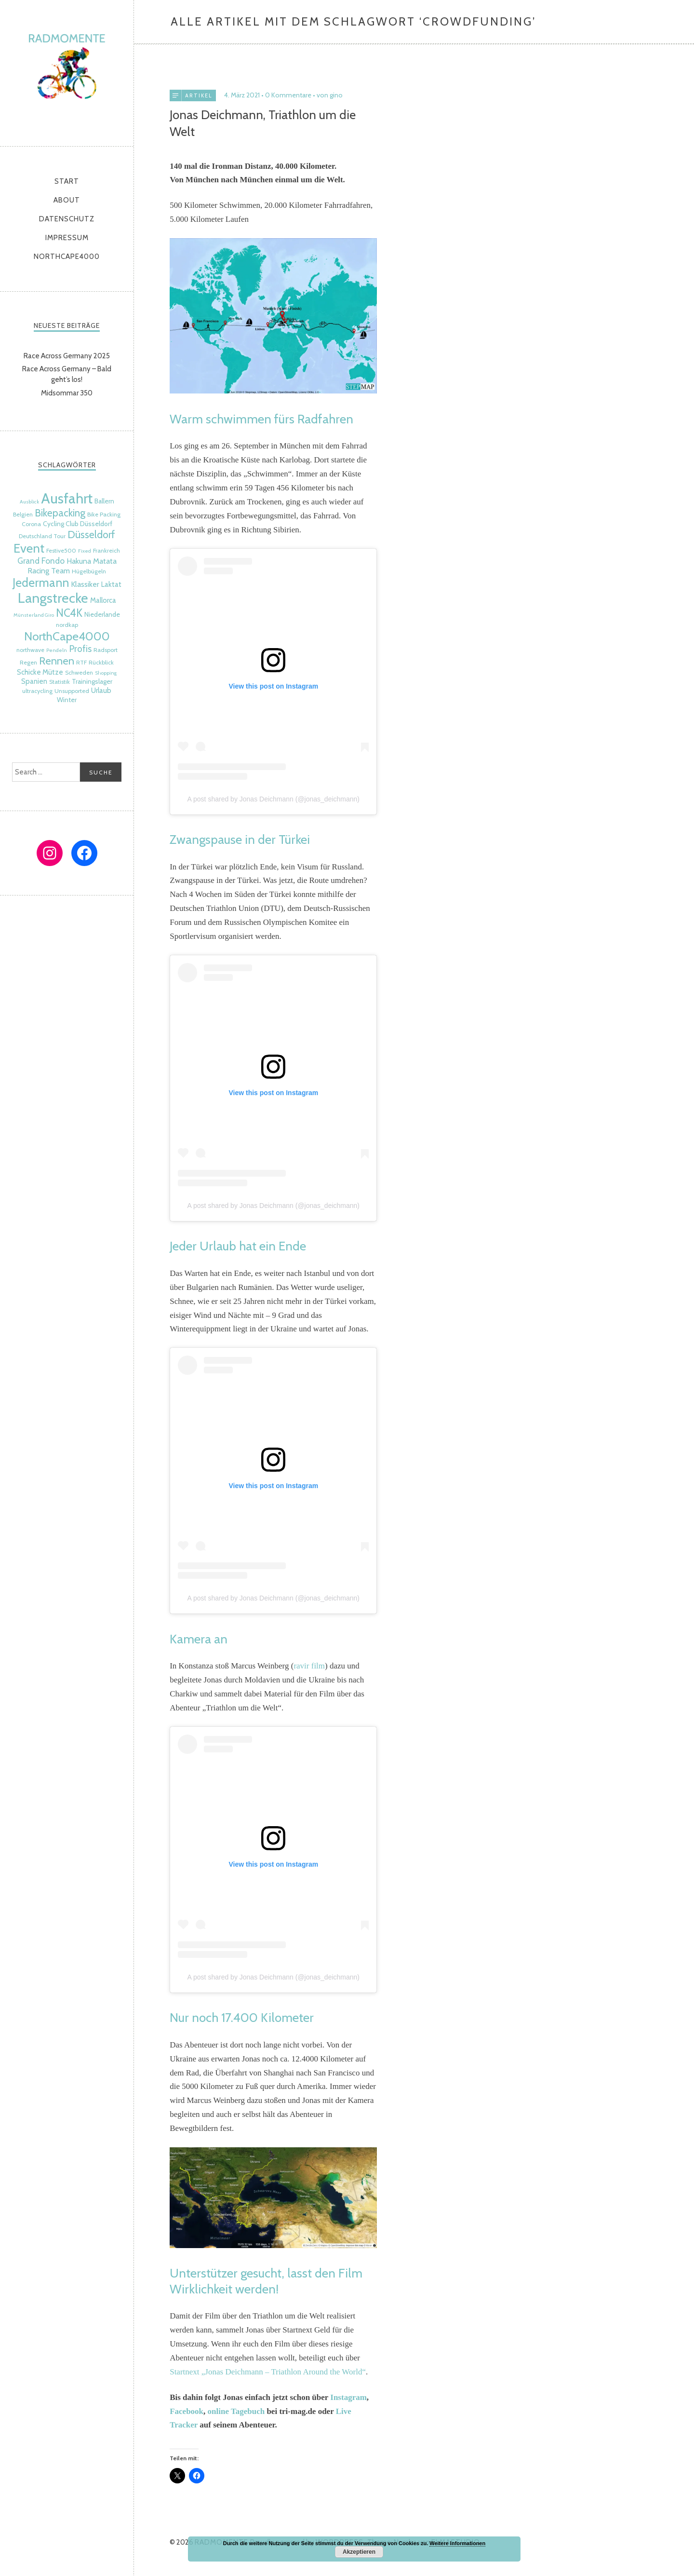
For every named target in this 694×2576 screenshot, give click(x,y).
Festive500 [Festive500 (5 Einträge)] (61, 550)
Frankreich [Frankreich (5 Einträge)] (106, 550)
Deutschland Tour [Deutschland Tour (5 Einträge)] (42, 536)
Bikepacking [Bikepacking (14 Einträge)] (60, 513)
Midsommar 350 (67, 393)
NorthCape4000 (67, 256)
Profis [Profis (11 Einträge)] (80, 648)
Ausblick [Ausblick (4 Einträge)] (29, 502)
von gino (330, 95)
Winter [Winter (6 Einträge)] (67, 700)
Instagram (348, 2396)
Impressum (67, 237)
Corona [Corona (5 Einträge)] (31, 524)
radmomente (66, 70)
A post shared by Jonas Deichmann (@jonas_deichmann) (273, 798)
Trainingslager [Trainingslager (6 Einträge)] (92, 681)
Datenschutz (66, 219)
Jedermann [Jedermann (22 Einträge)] (41, 582)
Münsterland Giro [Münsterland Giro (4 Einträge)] (33, 615)
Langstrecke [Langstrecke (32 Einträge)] (53, 598)
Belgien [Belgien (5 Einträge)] (23, 514)
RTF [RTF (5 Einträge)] (81, 662)
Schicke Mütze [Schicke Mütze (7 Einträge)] (40, 672)
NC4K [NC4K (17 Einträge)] (69, 613)
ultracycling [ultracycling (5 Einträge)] (37, 690)
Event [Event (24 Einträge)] (28, 548)
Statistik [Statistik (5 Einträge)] (59, 681)
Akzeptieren (359, 2552)
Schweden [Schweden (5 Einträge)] (79, 672)
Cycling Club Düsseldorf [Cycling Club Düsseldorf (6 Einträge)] (77, 524)
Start (66, 181)
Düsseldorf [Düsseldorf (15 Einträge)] (91, 534)
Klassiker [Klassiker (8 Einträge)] (85, 584)
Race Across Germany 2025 (67, 356)
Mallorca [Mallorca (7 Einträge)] (103, 600)
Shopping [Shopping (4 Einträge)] (106, 673)
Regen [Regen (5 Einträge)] (28, 662)
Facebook (186, 2410)
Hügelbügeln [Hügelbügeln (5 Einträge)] (89, 571)
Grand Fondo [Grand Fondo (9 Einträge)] (41, 561)
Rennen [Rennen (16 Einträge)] (56, 660)
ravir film (309, 1664)
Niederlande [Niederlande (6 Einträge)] (102, 614)
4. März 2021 (242, 95)
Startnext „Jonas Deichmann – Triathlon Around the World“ (268, 2370)
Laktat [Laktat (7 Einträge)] (111, 584)
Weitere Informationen (457, 2543)
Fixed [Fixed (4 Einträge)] (84, 551)
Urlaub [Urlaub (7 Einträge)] (101, 690)
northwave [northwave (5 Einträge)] (30, 649)
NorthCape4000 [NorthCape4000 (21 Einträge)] (67, 636)
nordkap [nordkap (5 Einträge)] (67, 624)
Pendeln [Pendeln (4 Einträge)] (56, 650)
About (66, 200)
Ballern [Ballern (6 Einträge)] (104, 501)
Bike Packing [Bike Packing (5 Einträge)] (103, 514)
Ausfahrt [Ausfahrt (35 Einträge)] (67, 498)
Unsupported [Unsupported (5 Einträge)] (71, 690)
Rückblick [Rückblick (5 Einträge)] (101, 662)
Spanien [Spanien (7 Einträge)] (34, 681)
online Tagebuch (236, 2410)
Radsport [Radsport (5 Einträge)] (105, 649)
